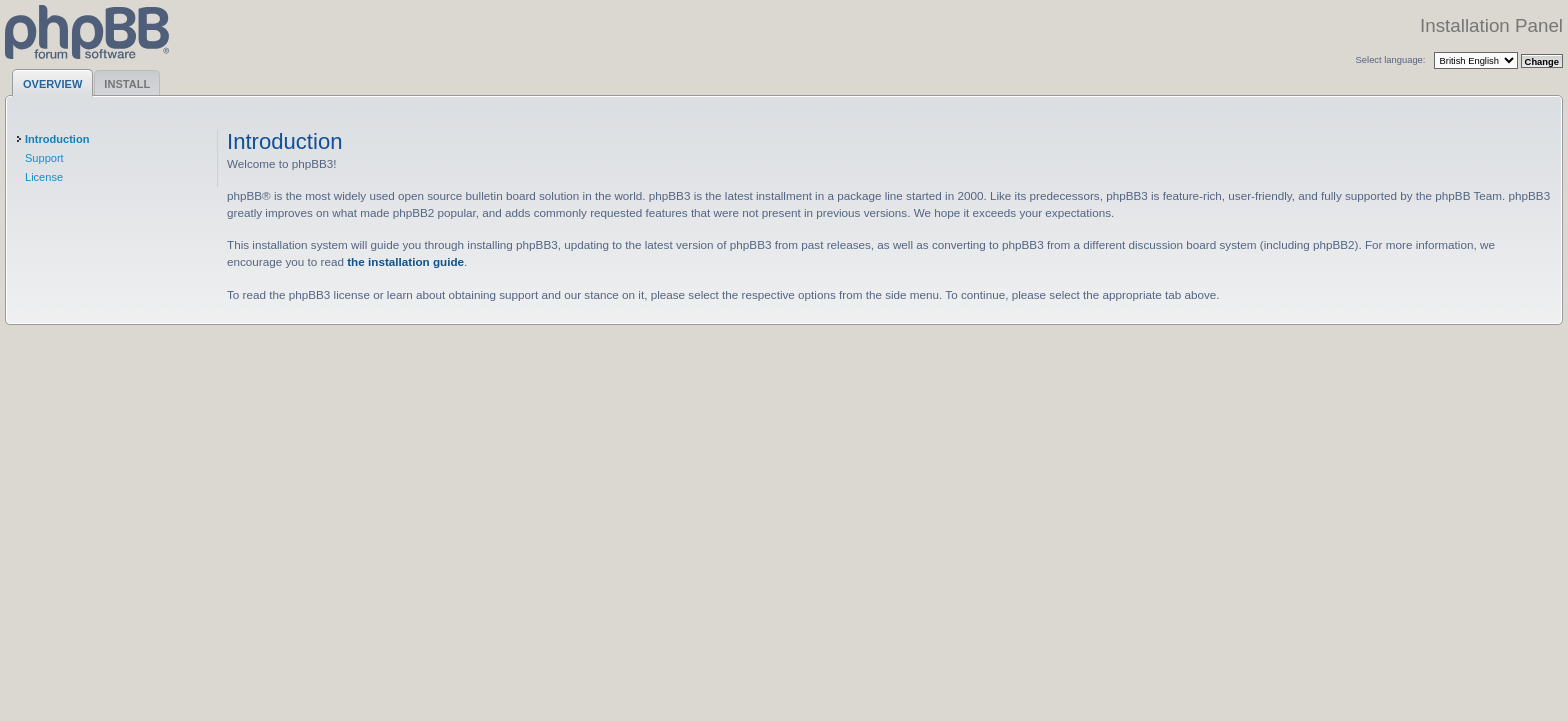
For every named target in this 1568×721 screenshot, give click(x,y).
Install (127, 84)
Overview (52, 84)
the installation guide (405, 261)
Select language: (1391, 59)
